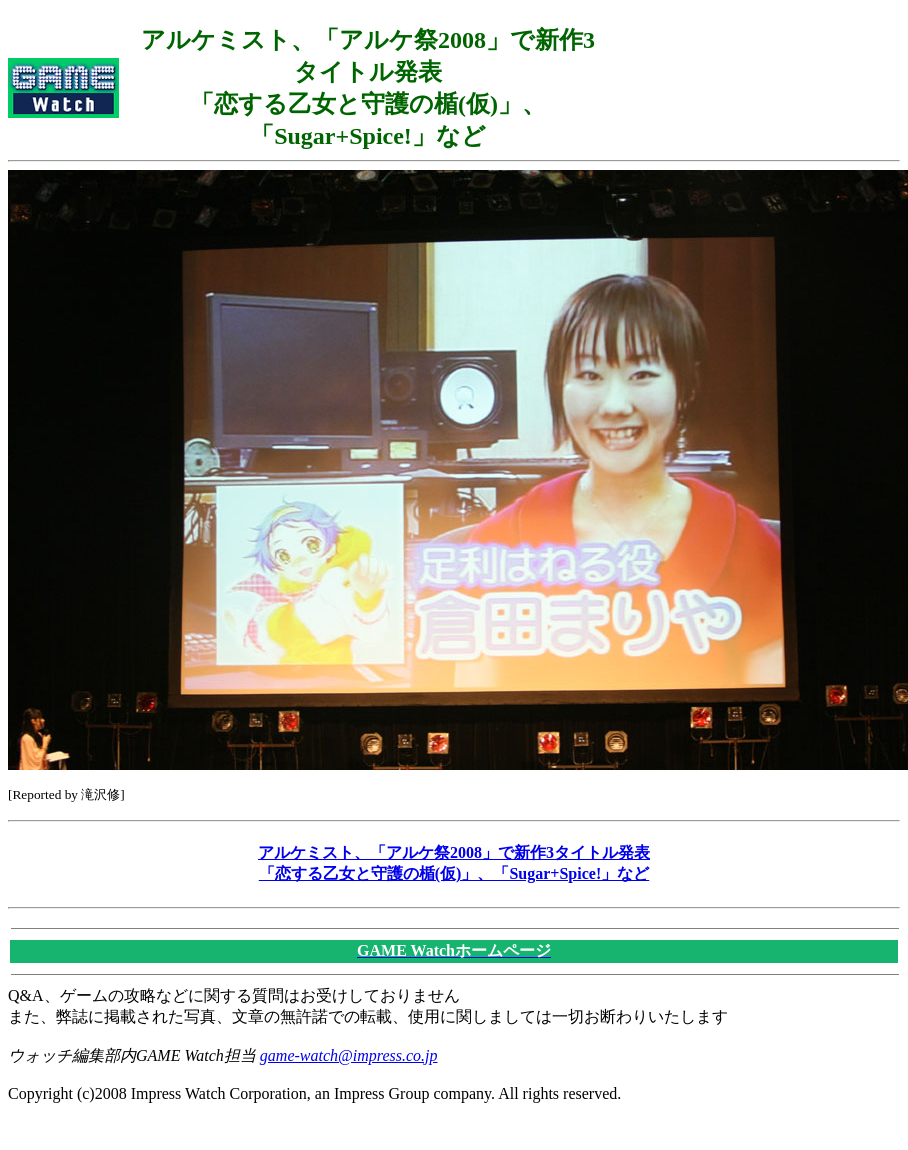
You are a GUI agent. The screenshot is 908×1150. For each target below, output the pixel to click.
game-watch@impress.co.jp (349, 1055)
